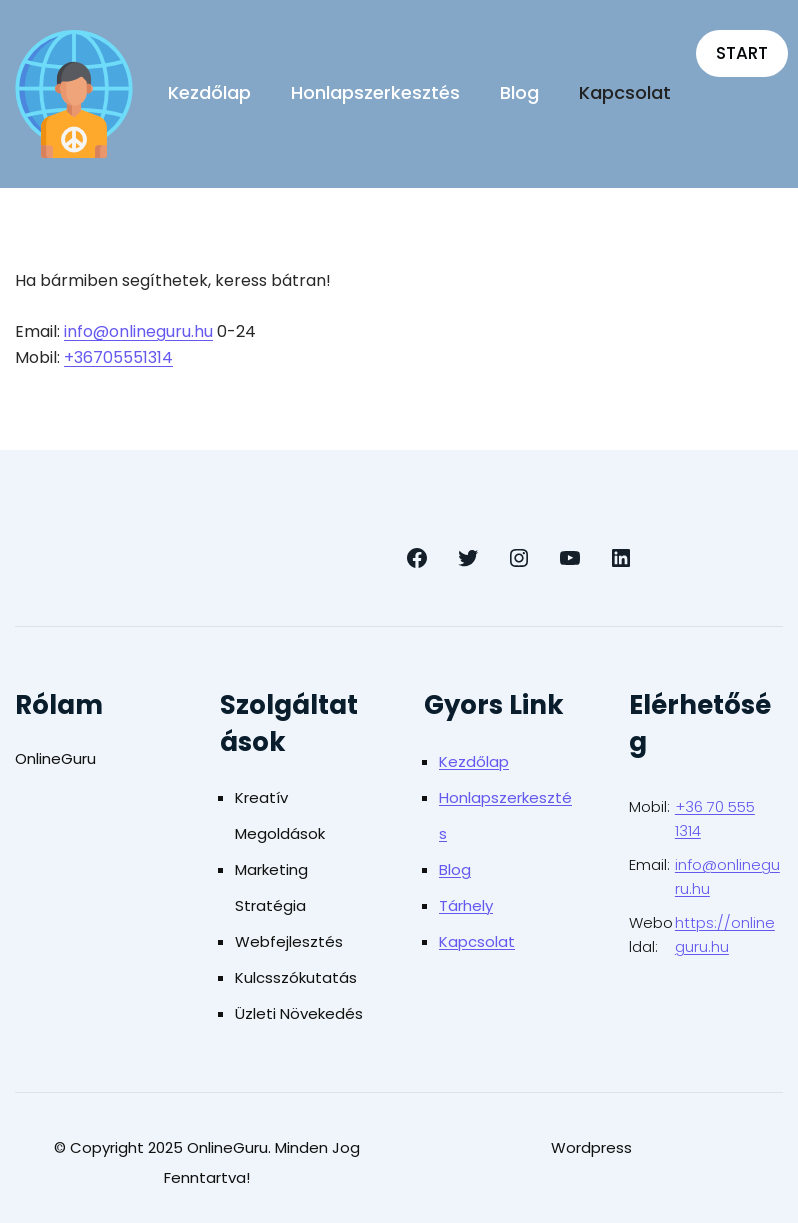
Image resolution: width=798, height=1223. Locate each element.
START (742, 53)
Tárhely (466, 905)
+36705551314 (118, 357)
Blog (455, 869)
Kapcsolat (477, 941)
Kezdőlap (474, 761)
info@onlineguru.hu (138, 331)
